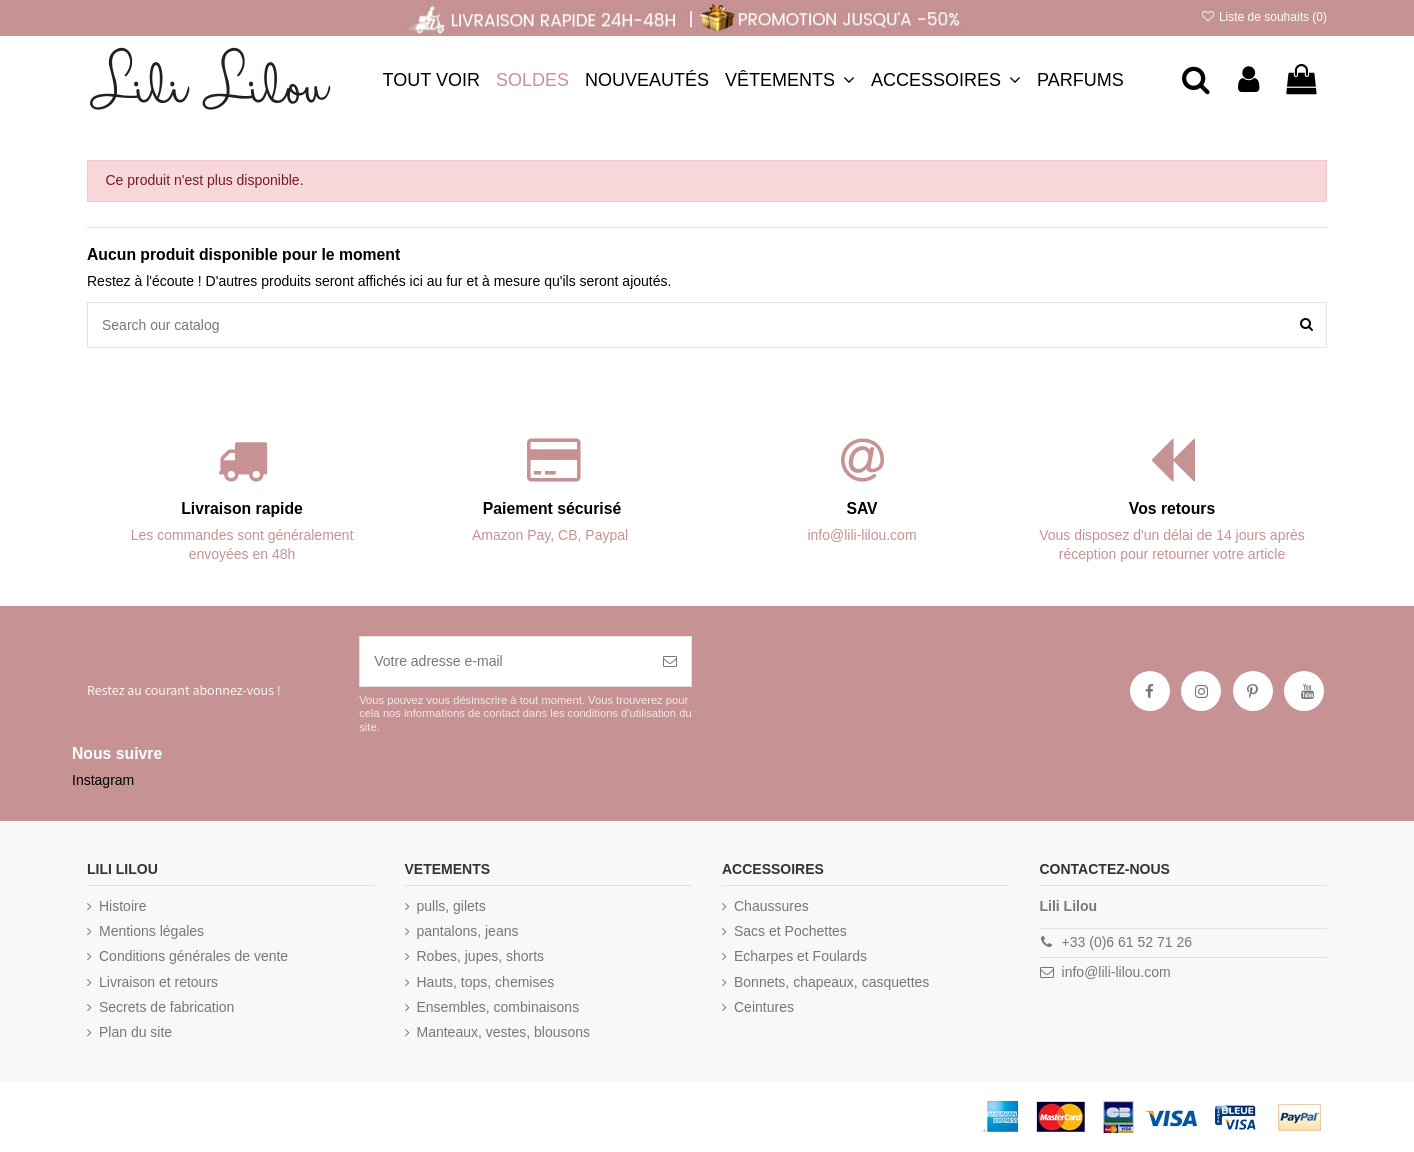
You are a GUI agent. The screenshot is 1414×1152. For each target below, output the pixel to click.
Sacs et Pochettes (790, 931)
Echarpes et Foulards (800, 956)
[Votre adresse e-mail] (504, 661)
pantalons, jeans (468, 931)
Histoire (122, 906)
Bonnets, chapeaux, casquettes (831, 982)
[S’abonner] (670, 661)
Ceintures (764, 1007)
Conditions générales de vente (193, 956)
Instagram (103, 780)
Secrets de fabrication (166, 1007)
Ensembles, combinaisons (498, 1007)
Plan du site (135, 1032)
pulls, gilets (451, 906)
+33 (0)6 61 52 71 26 (1127, 942)
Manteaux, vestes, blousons (504, 1032)
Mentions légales (151, 931)
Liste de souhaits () (1263, 17)
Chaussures (771, 906)
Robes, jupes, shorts (481, 956)
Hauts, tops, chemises (486, 982)
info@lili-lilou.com (1116, 972)
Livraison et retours (158, 982)
